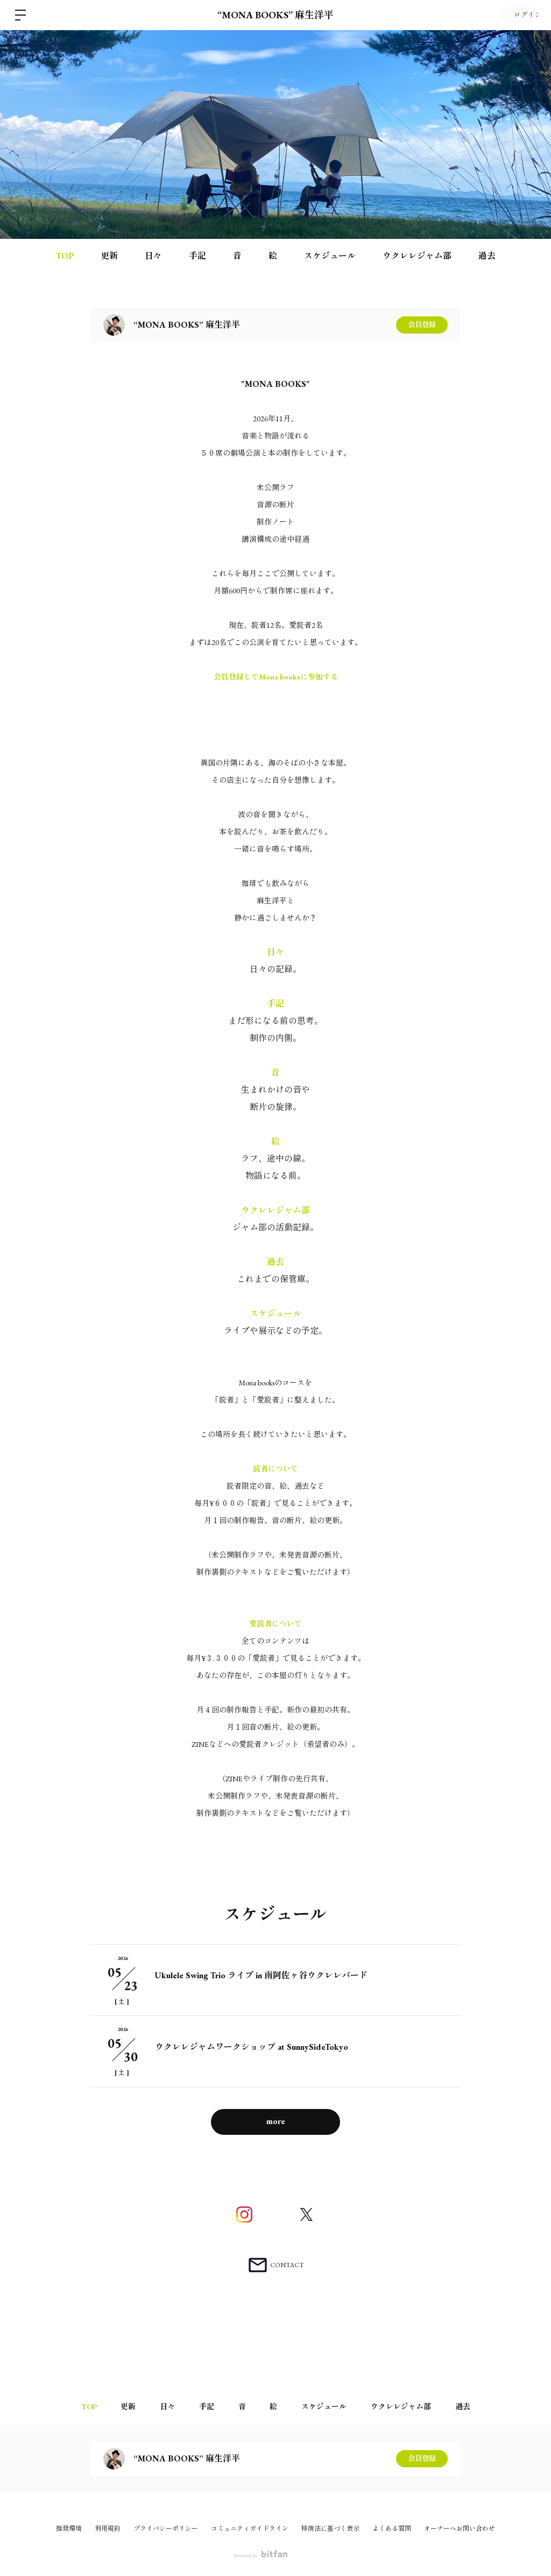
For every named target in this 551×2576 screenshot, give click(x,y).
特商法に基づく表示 (330, 2528)
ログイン (519, 15)
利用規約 (108, 2528)
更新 (109, 255)
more (275, 2121)
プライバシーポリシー (165, 2528)
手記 (197, 255)
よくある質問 (391, 2528)
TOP (65, 255)
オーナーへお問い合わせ (459, 2528)
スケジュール (330, 255)
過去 (487, 255)
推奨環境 (69, 2528)
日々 (153, 255)
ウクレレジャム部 (417, 255)
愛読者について (275, 1624)
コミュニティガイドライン (249, 2528)
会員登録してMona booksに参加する (276, 677)
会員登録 (422, 325)
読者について (275, 1469)
